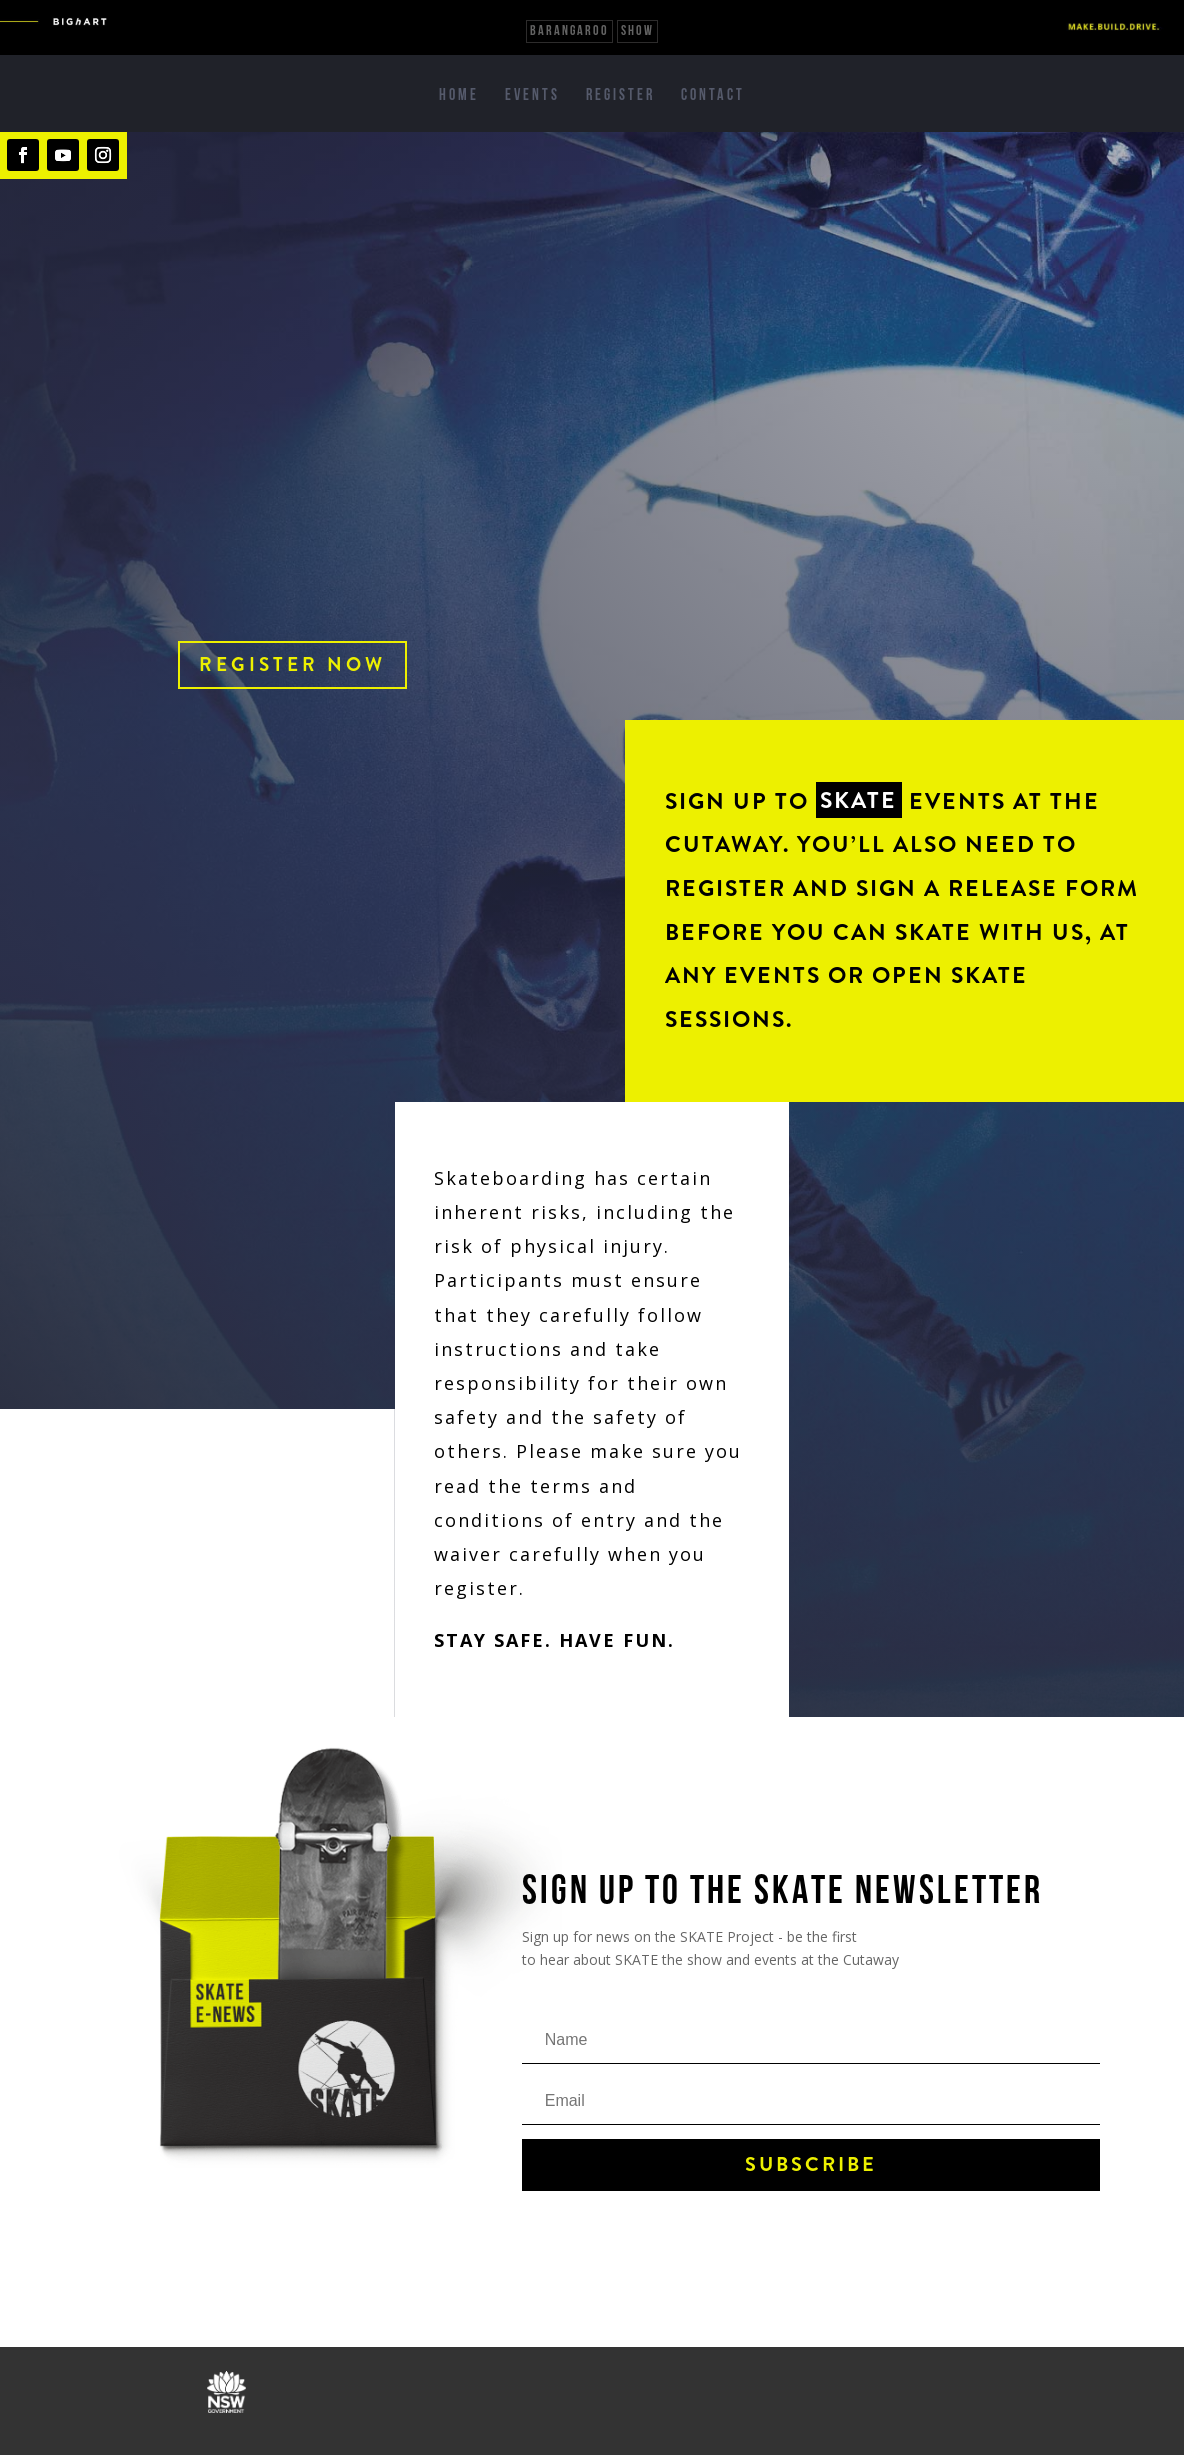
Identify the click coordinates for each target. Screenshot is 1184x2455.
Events (532, 96)
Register (620, 96)
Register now (292, 664)
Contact (713, 96)
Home (459, 96)
